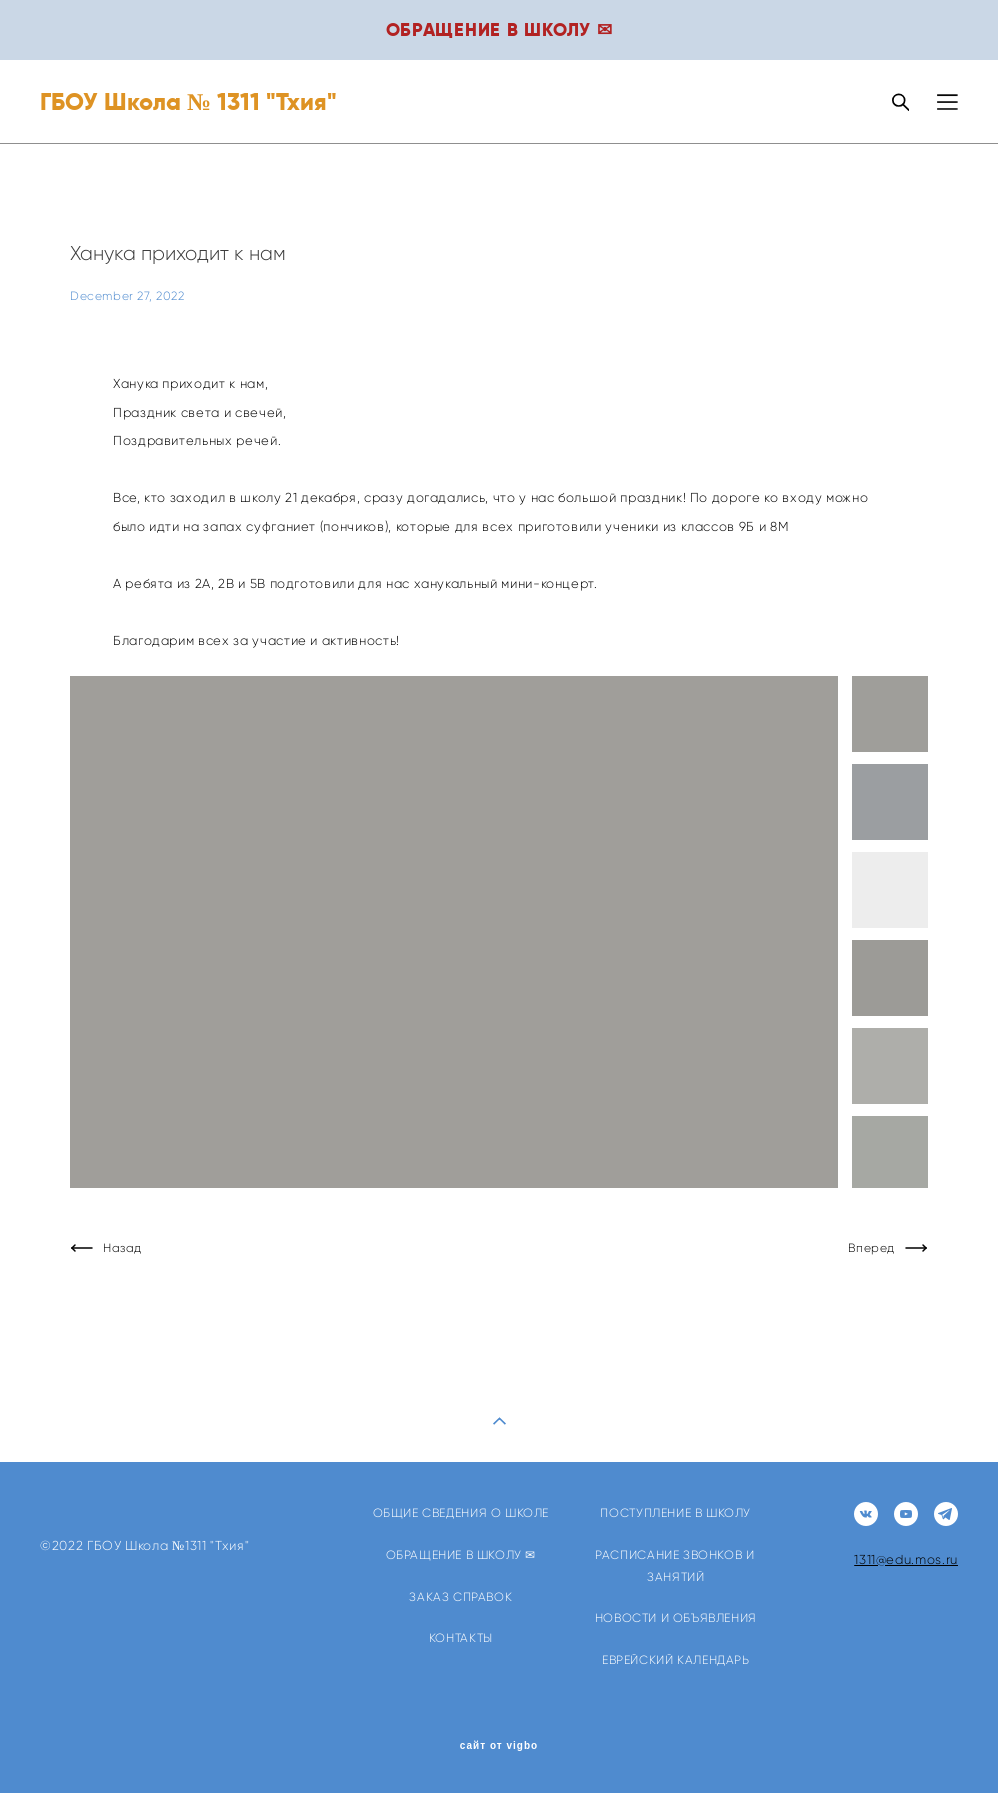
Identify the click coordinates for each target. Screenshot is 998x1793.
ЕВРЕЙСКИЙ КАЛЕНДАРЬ (676, 1659)
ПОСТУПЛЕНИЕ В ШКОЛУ (675, 1512)
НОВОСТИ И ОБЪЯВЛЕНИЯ (676, 1617)
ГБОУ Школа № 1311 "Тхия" (188, 102)
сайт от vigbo (499, 1746)
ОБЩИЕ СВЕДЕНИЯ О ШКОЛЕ (461, 1512)
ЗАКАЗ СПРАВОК (460, 1596)
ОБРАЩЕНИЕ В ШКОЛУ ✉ (461, 1554)
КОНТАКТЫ (461, 1637)
